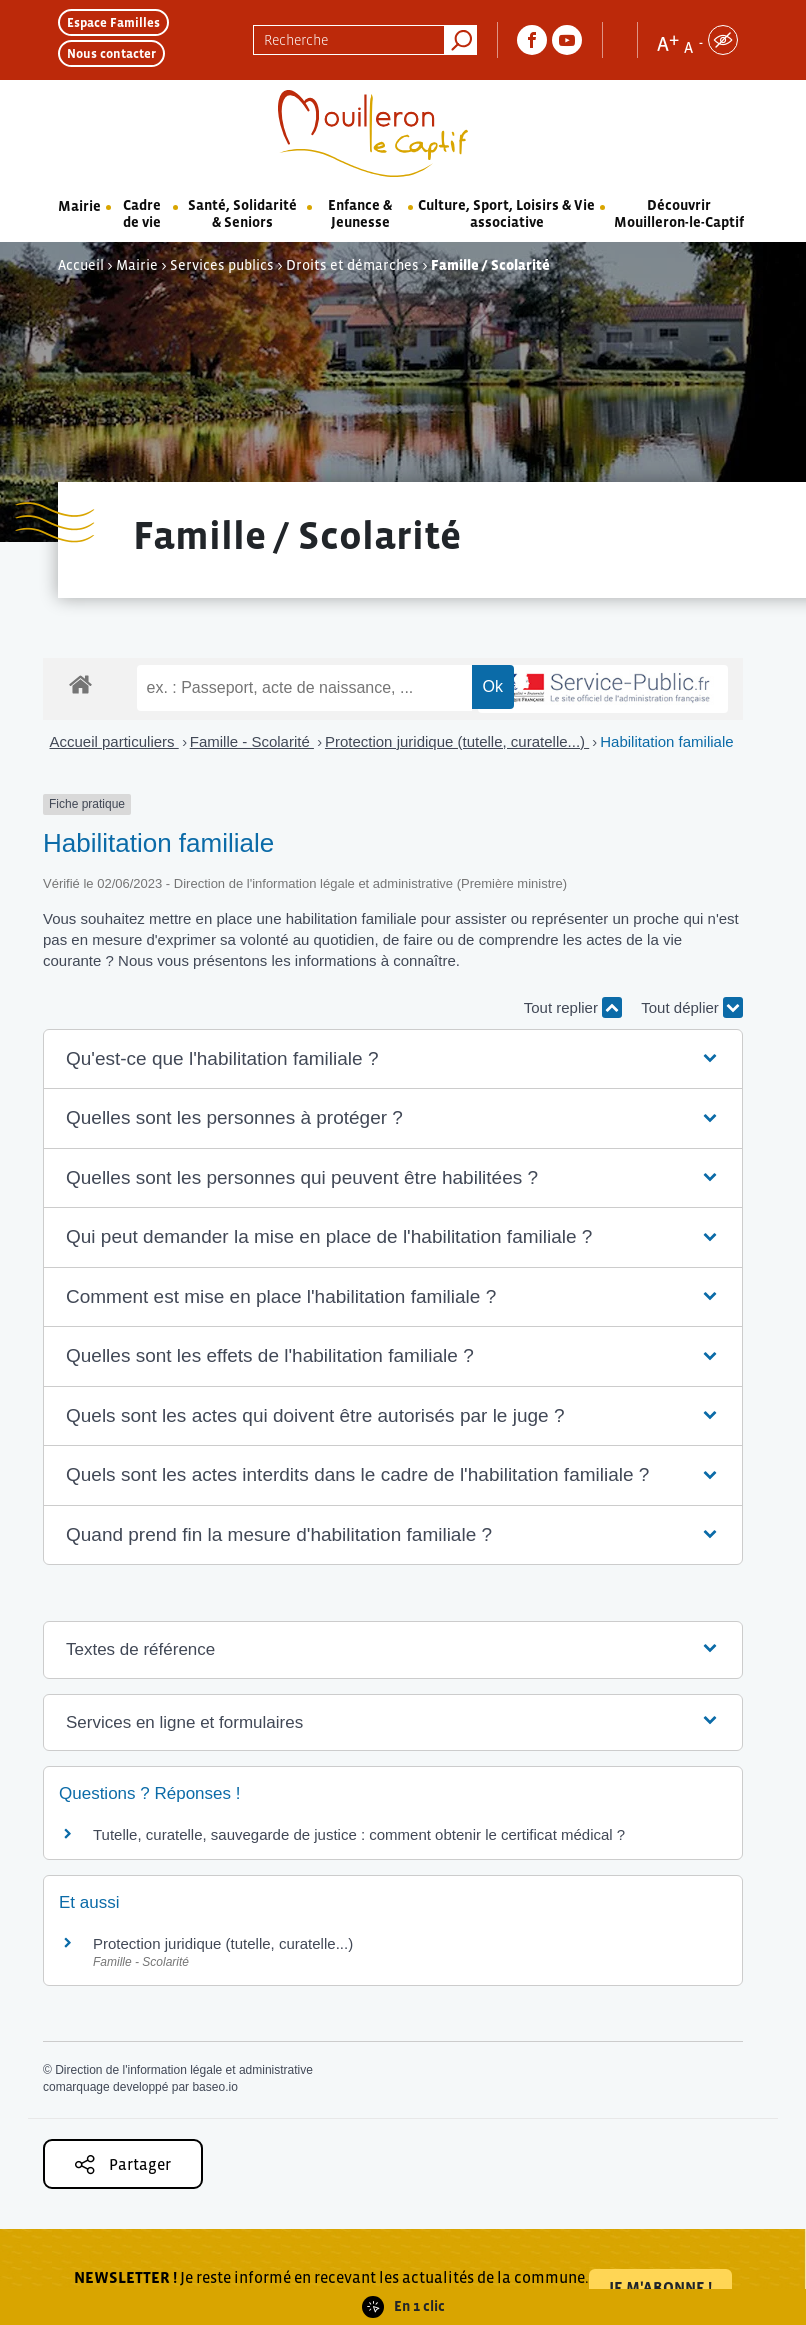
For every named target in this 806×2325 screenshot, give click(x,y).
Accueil (81, 265)
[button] (393, 1059)
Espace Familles (113, 22)
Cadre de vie (142, 213)
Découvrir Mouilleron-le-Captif (679, 213)
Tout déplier (692, 1007)
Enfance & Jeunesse (360, 213)
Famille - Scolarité (252, 741)
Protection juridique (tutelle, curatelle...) (457, 741)
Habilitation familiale (666, 741)
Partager (123, 2164)
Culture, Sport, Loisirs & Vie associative (506, 213)
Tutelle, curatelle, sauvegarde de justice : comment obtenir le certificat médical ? (359, 1834)
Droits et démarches (352, 265)
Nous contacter (111, 53)
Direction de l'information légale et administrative (184, 2070)
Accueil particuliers (114, 741)
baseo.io (214, 2087)
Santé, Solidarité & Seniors (242, 213)
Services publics (222, 265)
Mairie (79, 206)
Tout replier (573, 1007)
